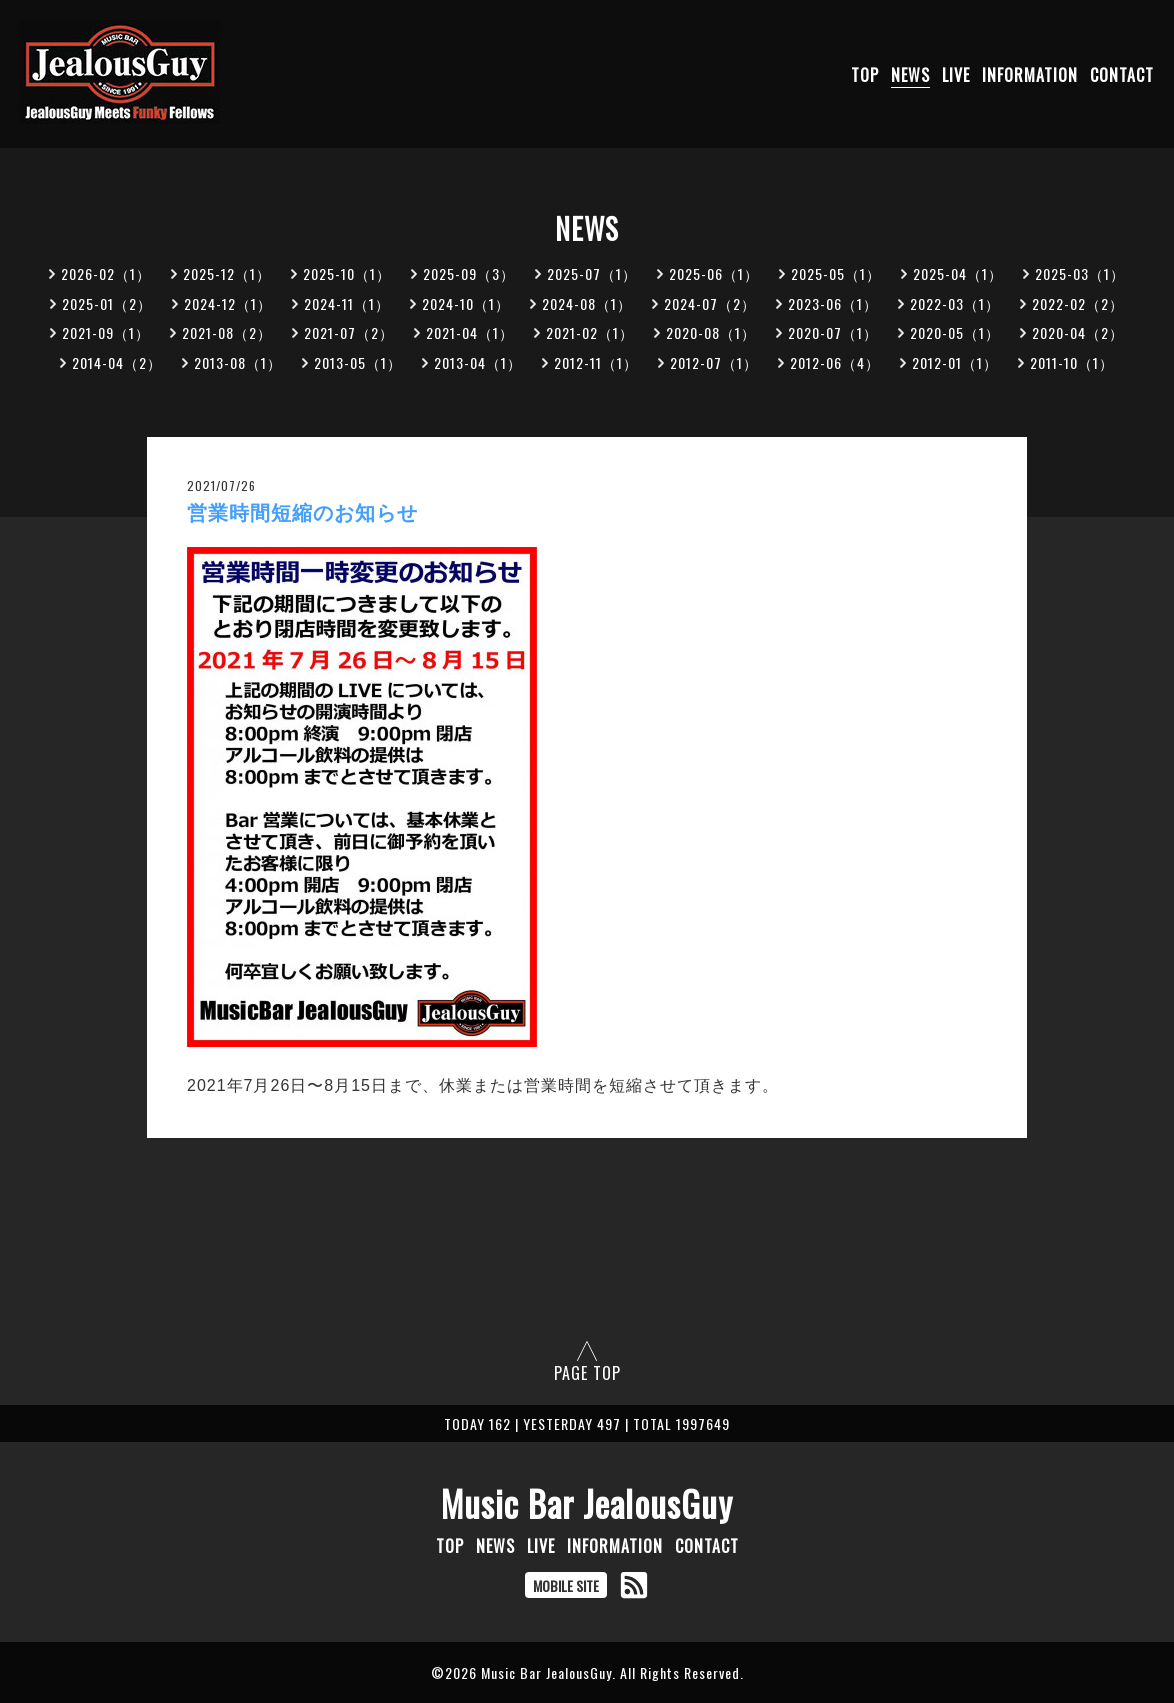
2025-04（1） (958, 273)
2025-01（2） (107, 303)
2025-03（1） (1080, 273)
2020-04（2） (1078, 332)
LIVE (956, 75)
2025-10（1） (347, 273)
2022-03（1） (955, 303)
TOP (865, 75)
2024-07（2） (710, 303)
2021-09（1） (106, 332)
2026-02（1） (106, 273)
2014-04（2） (117, 362)
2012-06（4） (835, 362)
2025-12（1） (227, 273)
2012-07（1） (714, 362)
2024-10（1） (466, 303)
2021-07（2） (349, 332)
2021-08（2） (227, 332)
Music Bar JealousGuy (587, 1503)
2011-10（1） (1072, 362)
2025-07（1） (592, 273)
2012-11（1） (596, 362)
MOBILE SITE (566, 1585)
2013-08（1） (238, 362)
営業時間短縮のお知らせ (302, 513)
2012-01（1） (955, 362)
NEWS (910, 75)
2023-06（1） (833, 303)
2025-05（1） (836, 273)
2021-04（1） (470, 332)
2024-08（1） (587, 303)
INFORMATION (1030, 75)
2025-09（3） (469, 273)
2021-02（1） (590, 332)
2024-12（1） (228, 303)
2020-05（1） (955, 332)
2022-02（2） (1078, 303)
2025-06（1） (714, 273)
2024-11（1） (347, 303)
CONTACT (1122, 75)
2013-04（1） (478, 362)
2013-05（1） (358, 362)
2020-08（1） (711, 332)
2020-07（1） (833, 332)
